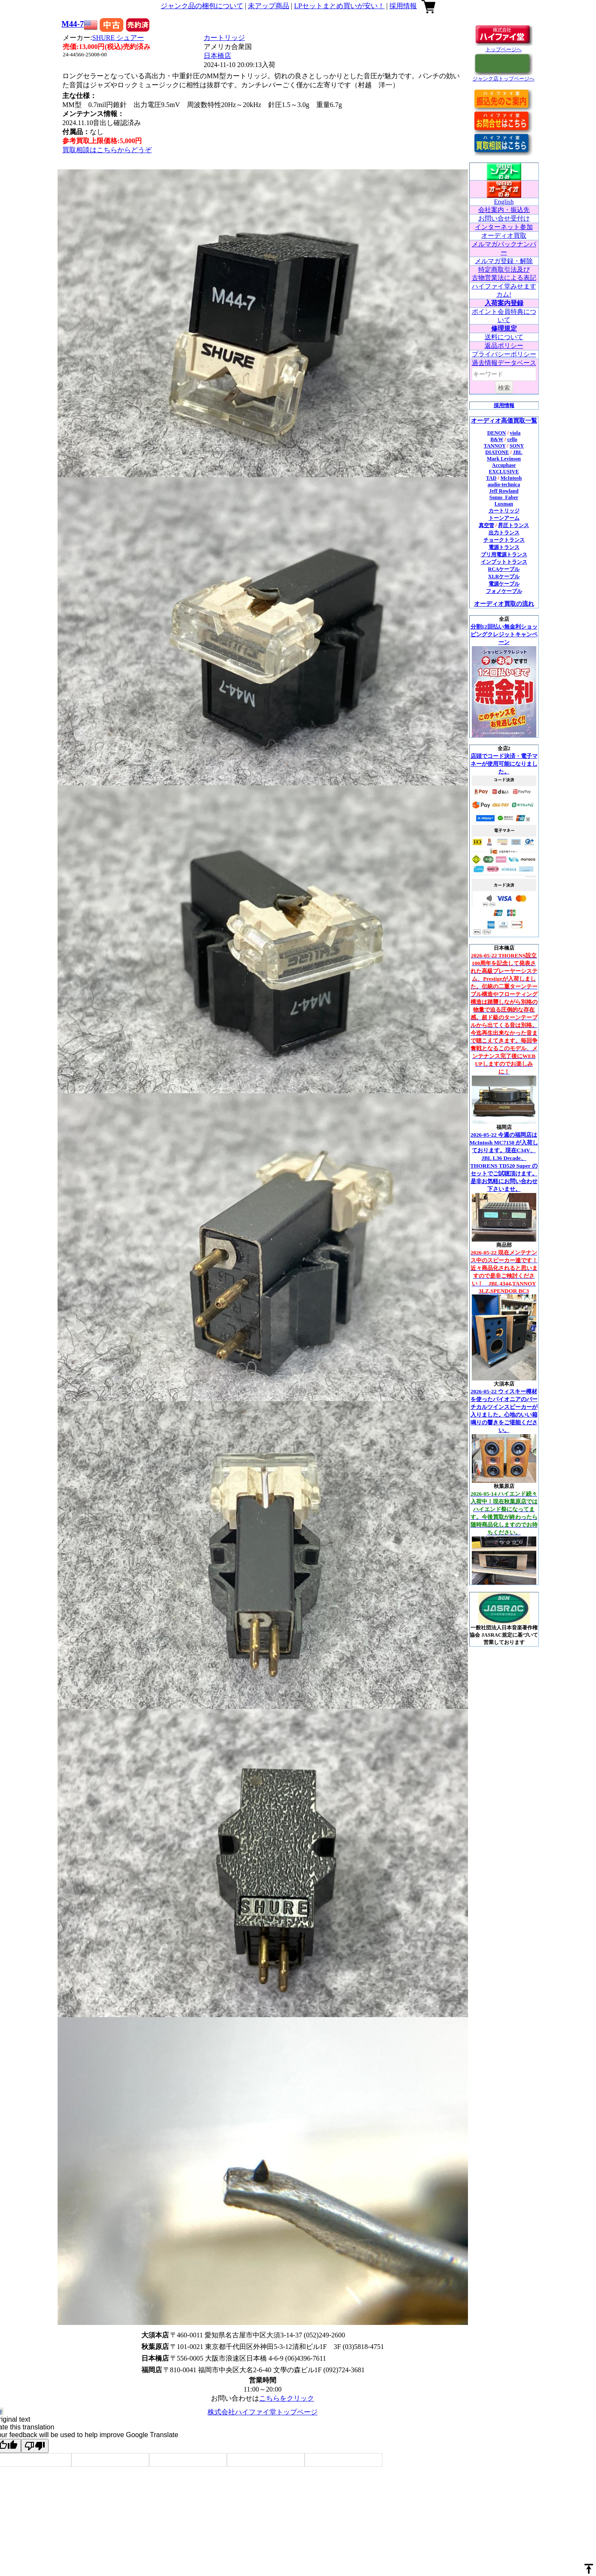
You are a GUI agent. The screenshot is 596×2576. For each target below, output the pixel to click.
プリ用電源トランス (504, 555)
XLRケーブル (504, 576)
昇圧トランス (513, 525)
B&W (496, 439)
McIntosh (511, 478)
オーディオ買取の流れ (504, 604)
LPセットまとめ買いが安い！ (339, 5)
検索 (504, 387)
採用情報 (403, 5)
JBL (518, 452)
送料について (504, 337)
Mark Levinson (504, 459)
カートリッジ (224, 37)
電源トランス (504, 547)
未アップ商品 (268, 5)
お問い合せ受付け (504, 218)
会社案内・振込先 (504, 209)
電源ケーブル (504, 584)
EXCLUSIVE (504, 472)
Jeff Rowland (503, 491)
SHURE (118, 37)
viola (515, 433)
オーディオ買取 (503, 235)
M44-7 (72, 23)
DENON (496, 433)
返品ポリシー (504, 345)
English (504, 201)
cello (512, 439)
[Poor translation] (35, 2446)
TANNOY (495, 446)
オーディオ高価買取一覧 (504, 420)
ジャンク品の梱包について (202, 5)
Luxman (504, 504)
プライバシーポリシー (504, 354)
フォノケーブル (504, 591)
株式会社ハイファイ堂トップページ (263, 2412)
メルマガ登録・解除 (504, 261)
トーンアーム (504, 518)
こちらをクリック (286, 2398)
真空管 (486, 525)
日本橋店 (217, 55)
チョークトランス (504, 540)
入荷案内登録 (504, 303)
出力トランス (504, 533)
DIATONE (497, 452)
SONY (517, 446)
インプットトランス (504, 562)
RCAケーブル (504, 569)
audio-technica (504, 484)
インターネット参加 (504, 227)
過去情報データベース (504, 362)
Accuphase (504, 465)
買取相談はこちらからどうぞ (107, 149)
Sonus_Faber (503, 497)
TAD (491, 478)
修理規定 (504, 328)
